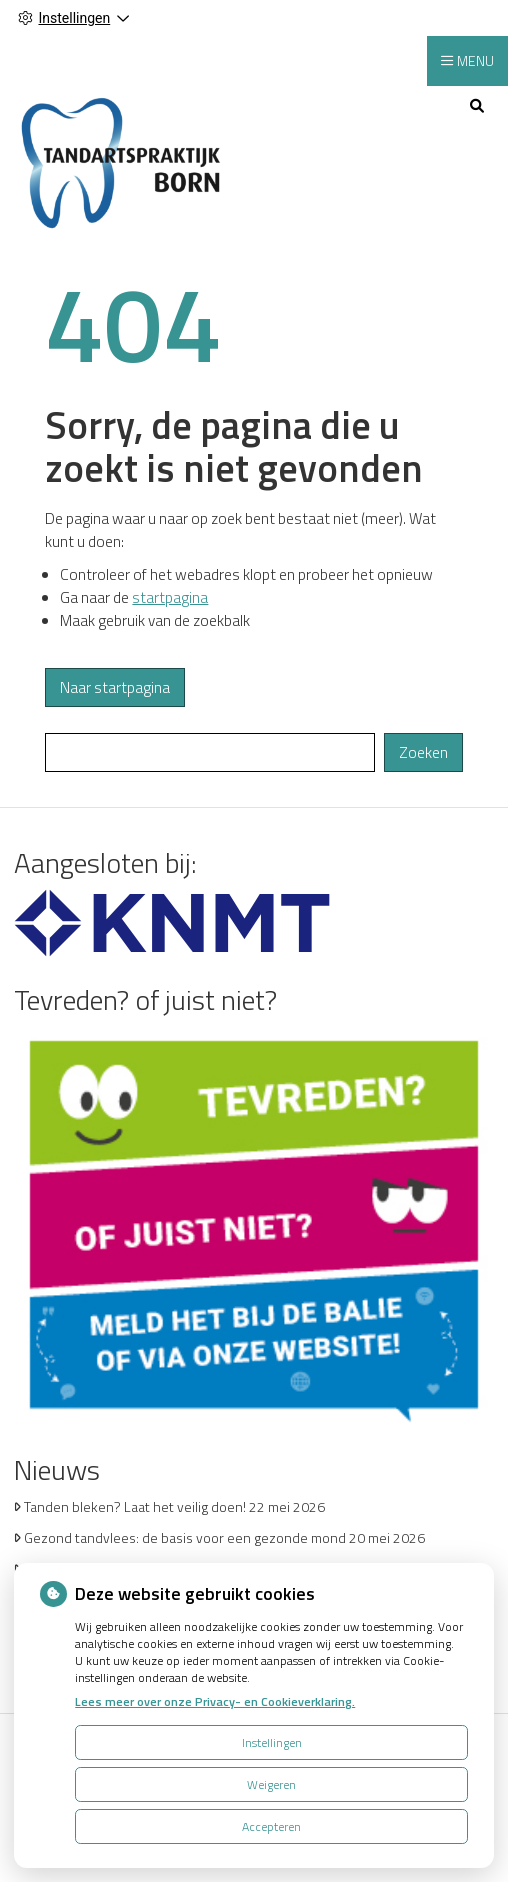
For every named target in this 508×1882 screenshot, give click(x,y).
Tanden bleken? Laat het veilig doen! (135, 1506)
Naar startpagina (115, 687)
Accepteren (271, 1826)
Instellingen (272, 1742)
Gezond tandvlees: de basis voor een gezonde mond (185, 1537)
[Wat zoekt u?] (210, 752)
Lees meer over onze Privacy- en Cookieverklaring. (215, 1701)
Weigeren (271, 1784)
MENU (475, 60)
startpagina (170, 597)
